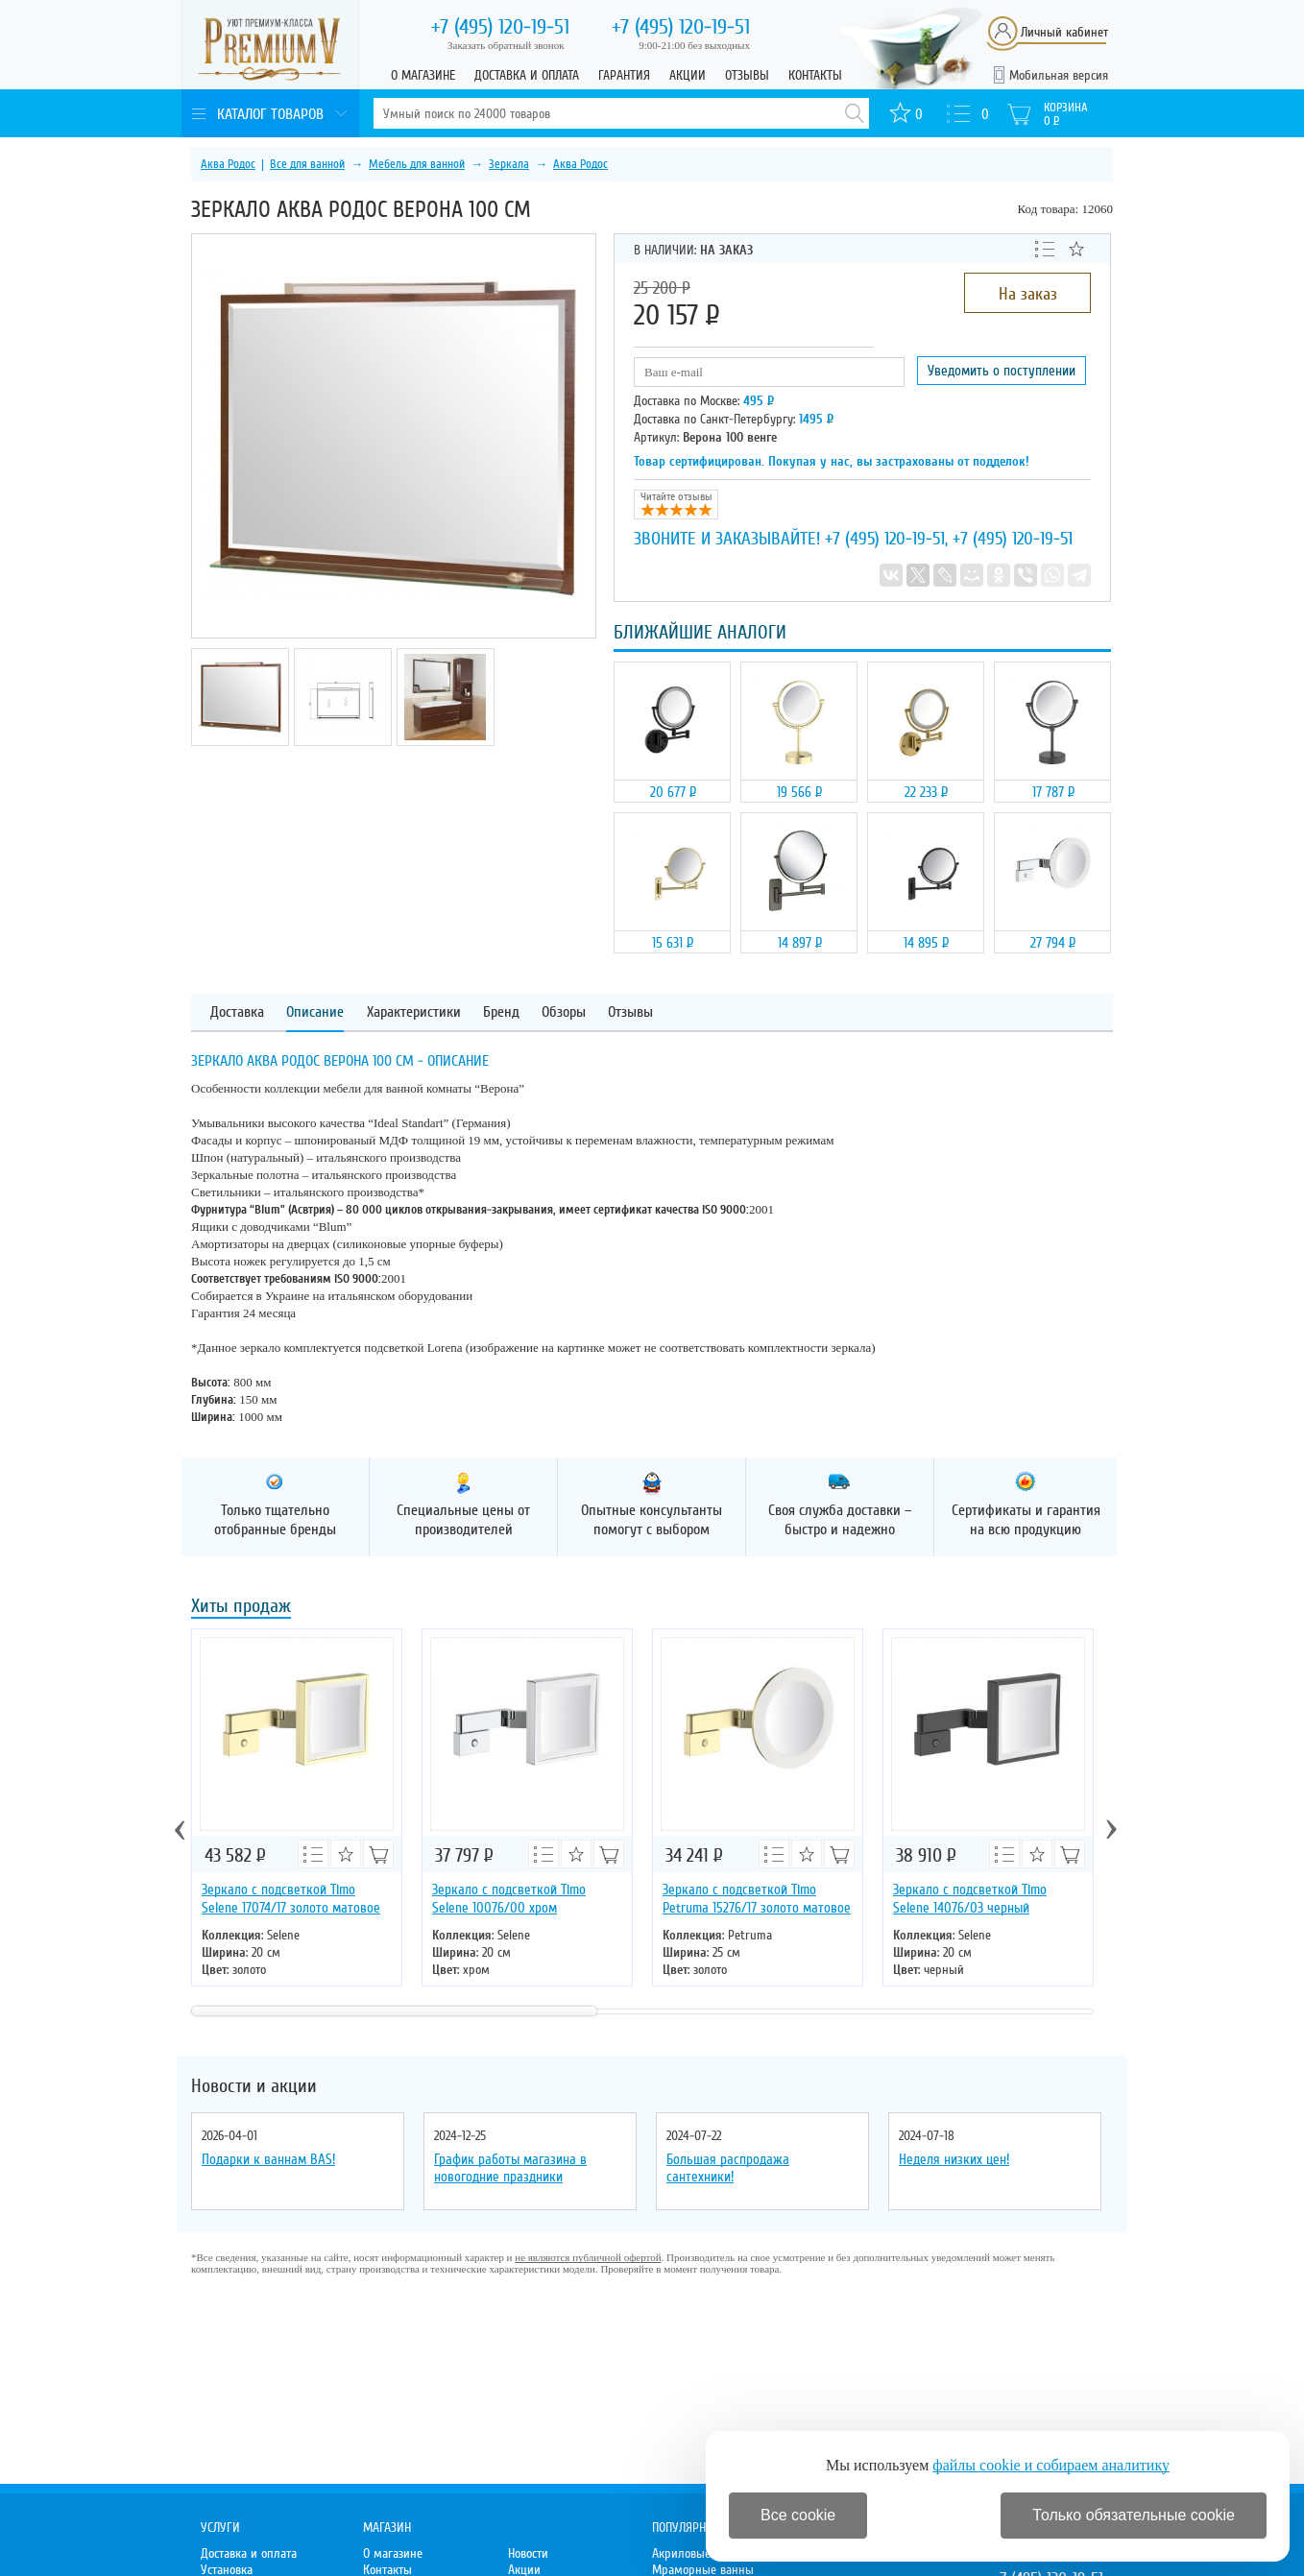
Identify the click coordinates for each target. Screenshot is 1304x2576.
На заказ (1028, 293)
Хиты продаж (241, 1608)
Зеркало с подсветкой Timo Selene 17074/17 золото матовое (291, 1898)
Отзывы (747, 75)
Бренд (501, 1012)
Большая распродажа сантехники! (727, 2168)
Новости (528, 2553)
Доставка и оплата (526, 75)
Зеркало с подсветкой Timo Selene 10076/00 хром (509, 1898)
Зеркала (509, 164)
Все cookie (798, 2515)
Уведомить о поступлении (1001, 370)
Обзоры (564, 1012)
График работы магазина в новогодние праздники (510, 2168)
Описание (315, 1012)
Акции (687, 75)
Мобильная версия (1058, 75)
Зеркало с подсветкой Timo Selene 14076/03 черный (970, 1898)
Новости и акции (254, 2086)
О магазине (423, 75)
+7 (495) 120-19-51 (885, 538)
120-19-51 (500, 26)
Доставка (237, 1012)
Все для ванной (307, 164)
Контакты (815, 75)
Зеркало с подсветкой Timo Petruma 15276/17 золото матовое (757, 1898)
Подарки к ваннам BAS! (268, 2159)
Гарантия (624, 75)
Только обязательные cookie (1133, 2515)
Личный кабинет (1064, 32)
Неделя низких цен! (954, 2159)
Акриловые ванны (700, 2553)
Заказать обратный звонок (506, 45)
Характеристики (414, 1012)
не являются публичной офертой (588, 2257)
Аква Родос (228, 164)
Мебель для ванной (417, 164)
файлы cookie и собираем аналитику (1051, 2465)
